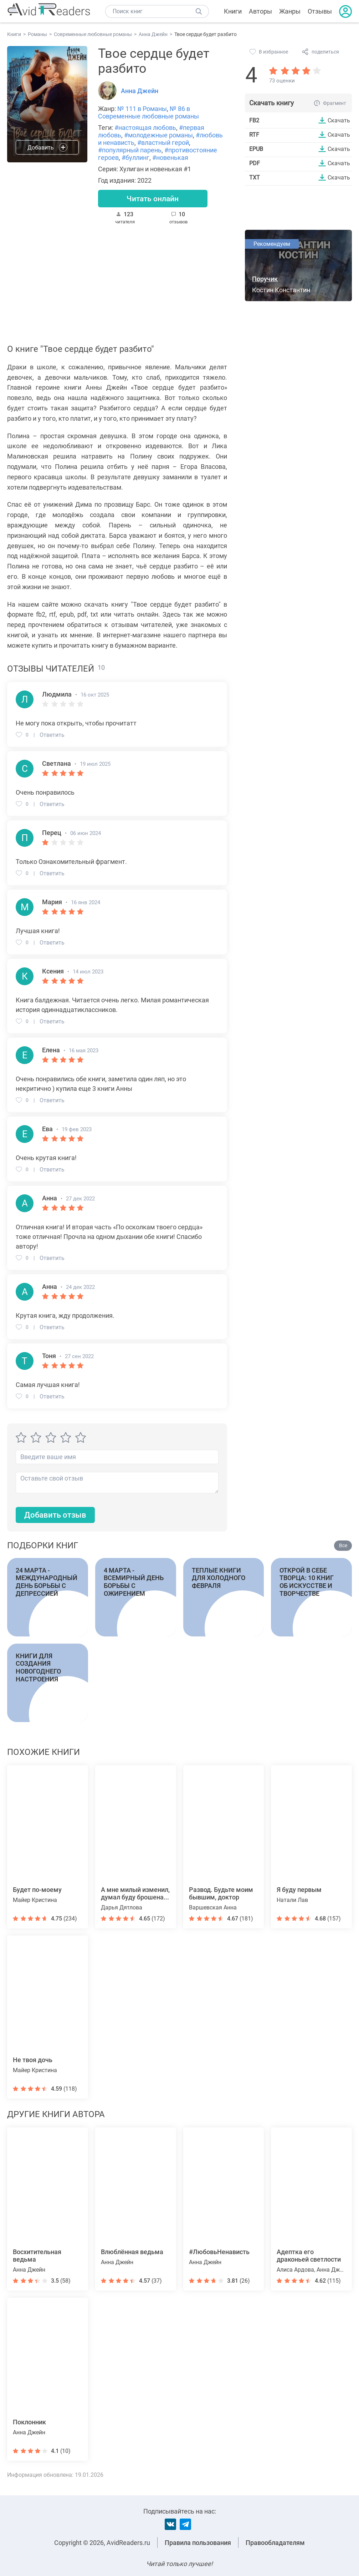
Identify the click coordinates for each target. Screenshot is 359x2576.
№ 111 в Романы (142, 108)
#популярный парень (129, 150)
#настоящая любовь (145, 127)
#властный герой (163, 142)
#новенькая (170, 157)
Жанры (290, 11)
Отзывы (320, 11)
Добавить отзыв (55, 1515)
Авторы (260, 11)
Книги (233, 11)
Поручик (265, 279)
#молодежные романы (158, 135)
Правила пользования (198, 2542)
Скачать (339, 120)
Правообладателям (275, 2542)
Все (343, 1546)
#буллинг (135, 157)
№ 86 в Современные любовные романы (148, 112)
